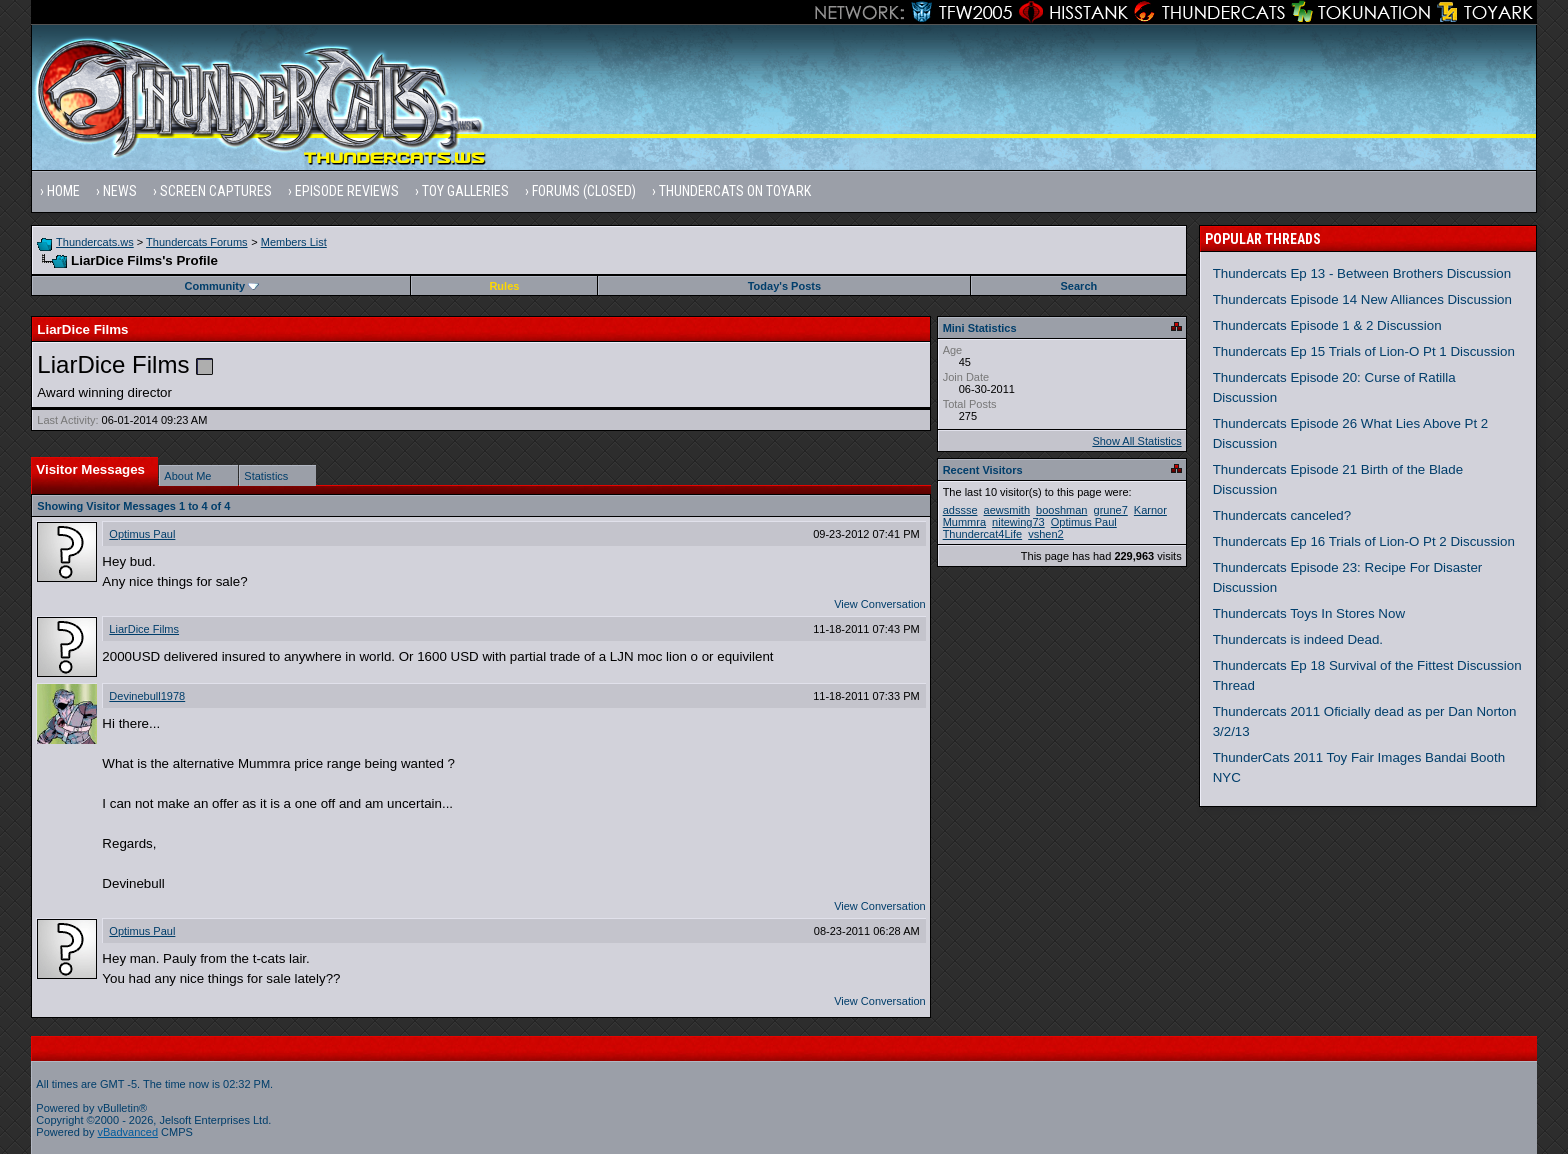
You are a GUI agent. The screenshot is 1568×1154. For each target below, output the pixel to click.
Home (63, 191)
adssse (960, 510)
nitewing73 (1018, 522)
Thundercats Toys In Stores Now (1309, 613)
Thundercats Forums (196, 242)
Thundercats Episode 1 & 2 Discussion (1327, 325)
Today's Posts (784, 286)
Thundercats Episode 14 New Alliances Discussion (1362, 299)
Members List (294, 242)
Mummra (964, 522)
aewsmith (1007, 510)
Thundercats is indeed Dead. (1298, 639)
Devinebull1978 (147, 696)
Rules (504, 286)
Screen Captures (216, 191)
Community (222, 286)
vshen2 (1045, 534)
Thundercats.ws (95, 242)
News (120, 191)
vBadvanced (128, 1132)
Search (1079, 286)
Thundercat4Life (983, 534)
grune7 (1111, 510)
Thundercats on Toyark (735, 191)
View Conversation (880, 604)
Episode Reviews (347, 191)
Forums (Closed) (584, 191)
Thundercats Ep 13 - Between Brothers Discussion (1362, 273)
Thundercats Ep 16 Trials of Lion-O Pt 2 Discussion (1364, 541)
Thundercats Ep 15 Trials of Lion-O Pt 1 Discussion (1364, 351)
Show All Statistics (1136, 441)
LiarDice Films (144, 629)
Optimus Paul (142, 534)
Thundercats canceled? (1282, 515)
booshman (1061, 510)
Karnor (1150, 510)
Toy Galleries (465, 191)
